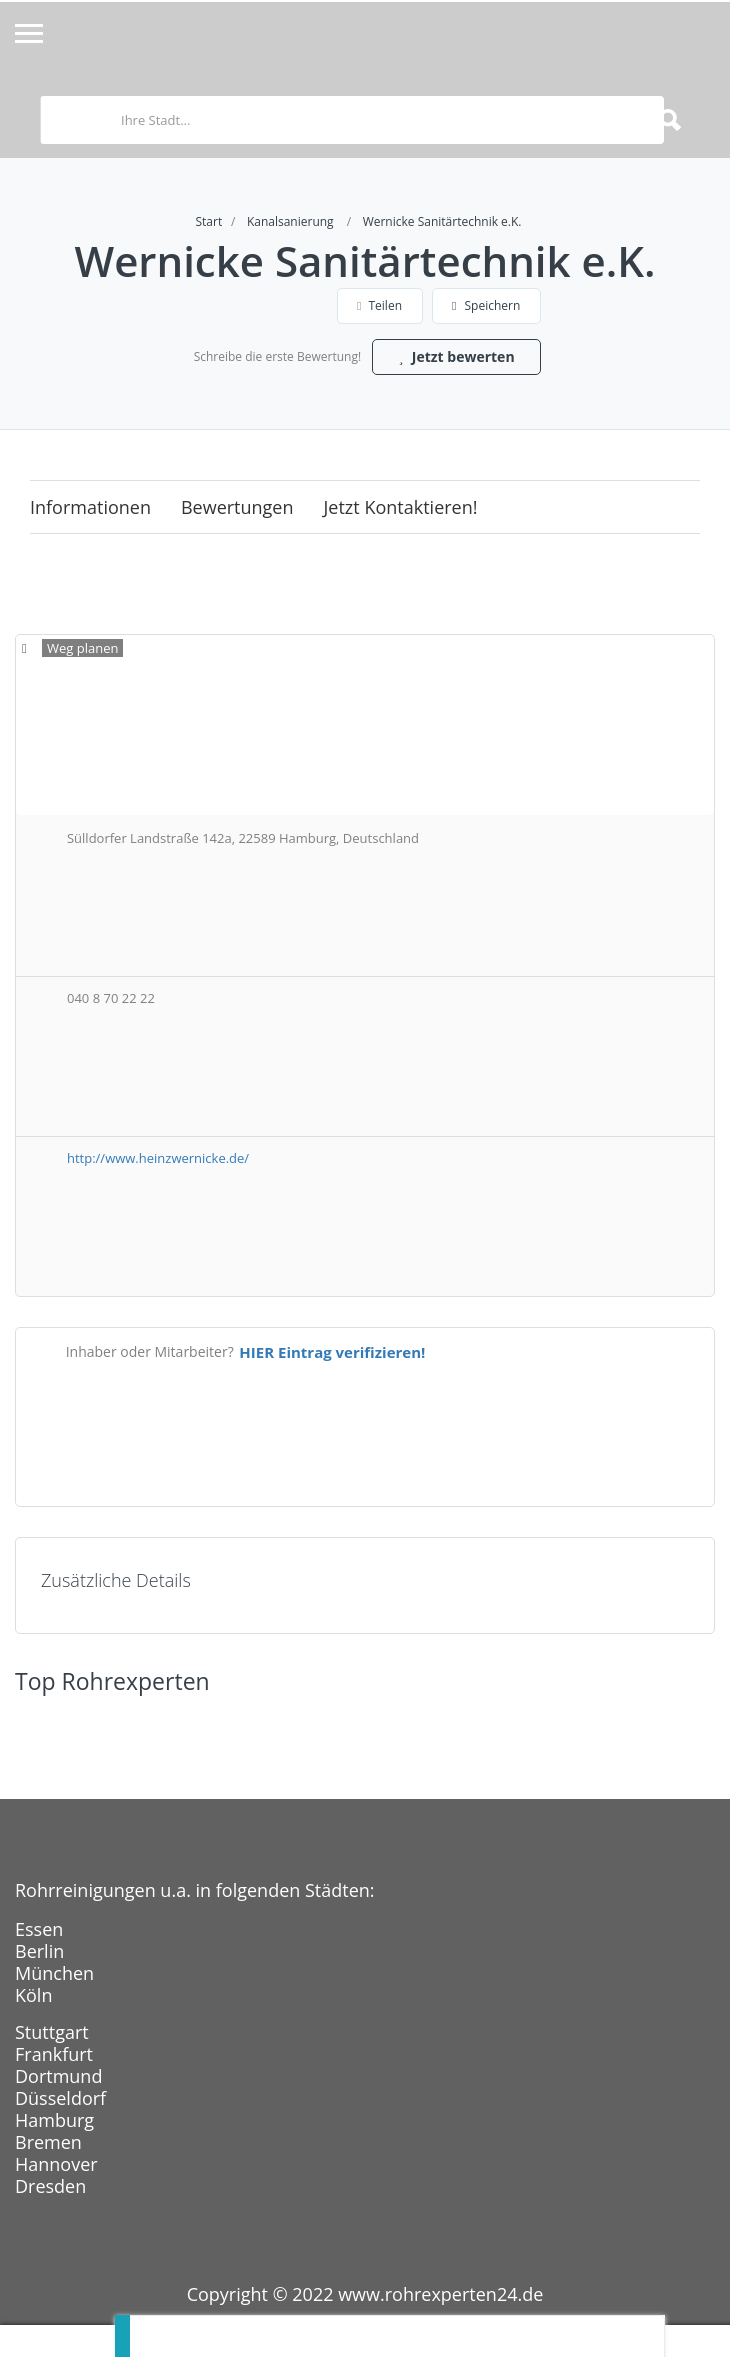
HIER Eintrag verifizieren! (332, 1352)
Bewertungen (237, 507)
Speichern (486, 305)
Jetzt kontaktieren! (401, 507)
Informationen (90, 507)
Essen (39, 1929)
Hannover (56, 2164)
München (54, 1973)
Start (209, 221)
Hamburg (54, 2120)
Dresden (50, 2186)
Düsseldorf (60, 2098)
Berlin (39, 1951)
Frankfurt (54, 2054)
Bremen (48, 2142)
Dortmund (58, 2076)
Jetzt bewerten (456, 356)
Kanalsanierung (290, 221)
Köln (33, 1995)
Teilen (379, 305)
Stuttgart (52, 2032)
